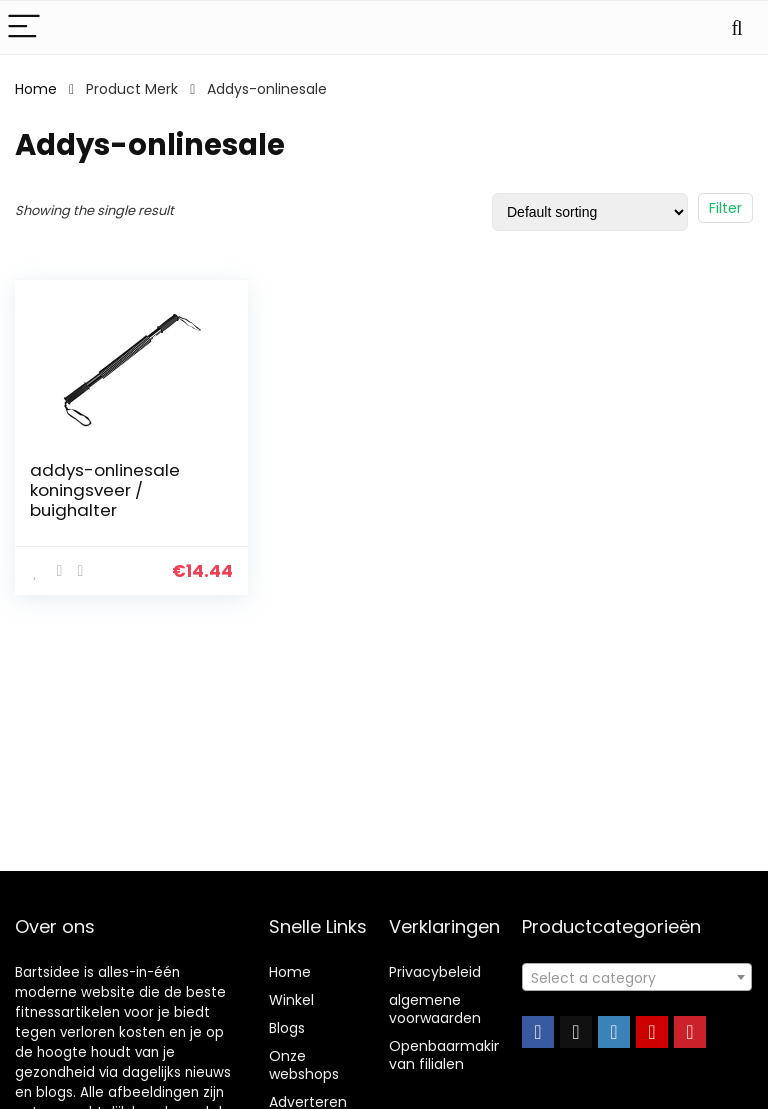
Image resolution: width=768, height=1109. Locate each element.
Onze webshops (304, 1065)
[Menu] (24, 27)
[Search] (737, 27)
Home (36, 89)
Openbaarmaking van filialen (450, 1055)
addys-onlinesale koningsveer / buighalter (105, 490)
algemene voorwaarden (435, 1009)
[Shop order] (590, 212)
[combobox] (637, 977)
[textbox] (637, 978)
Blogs (287, 1028)
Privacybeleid (435, 972)
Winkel (291, 1000)
